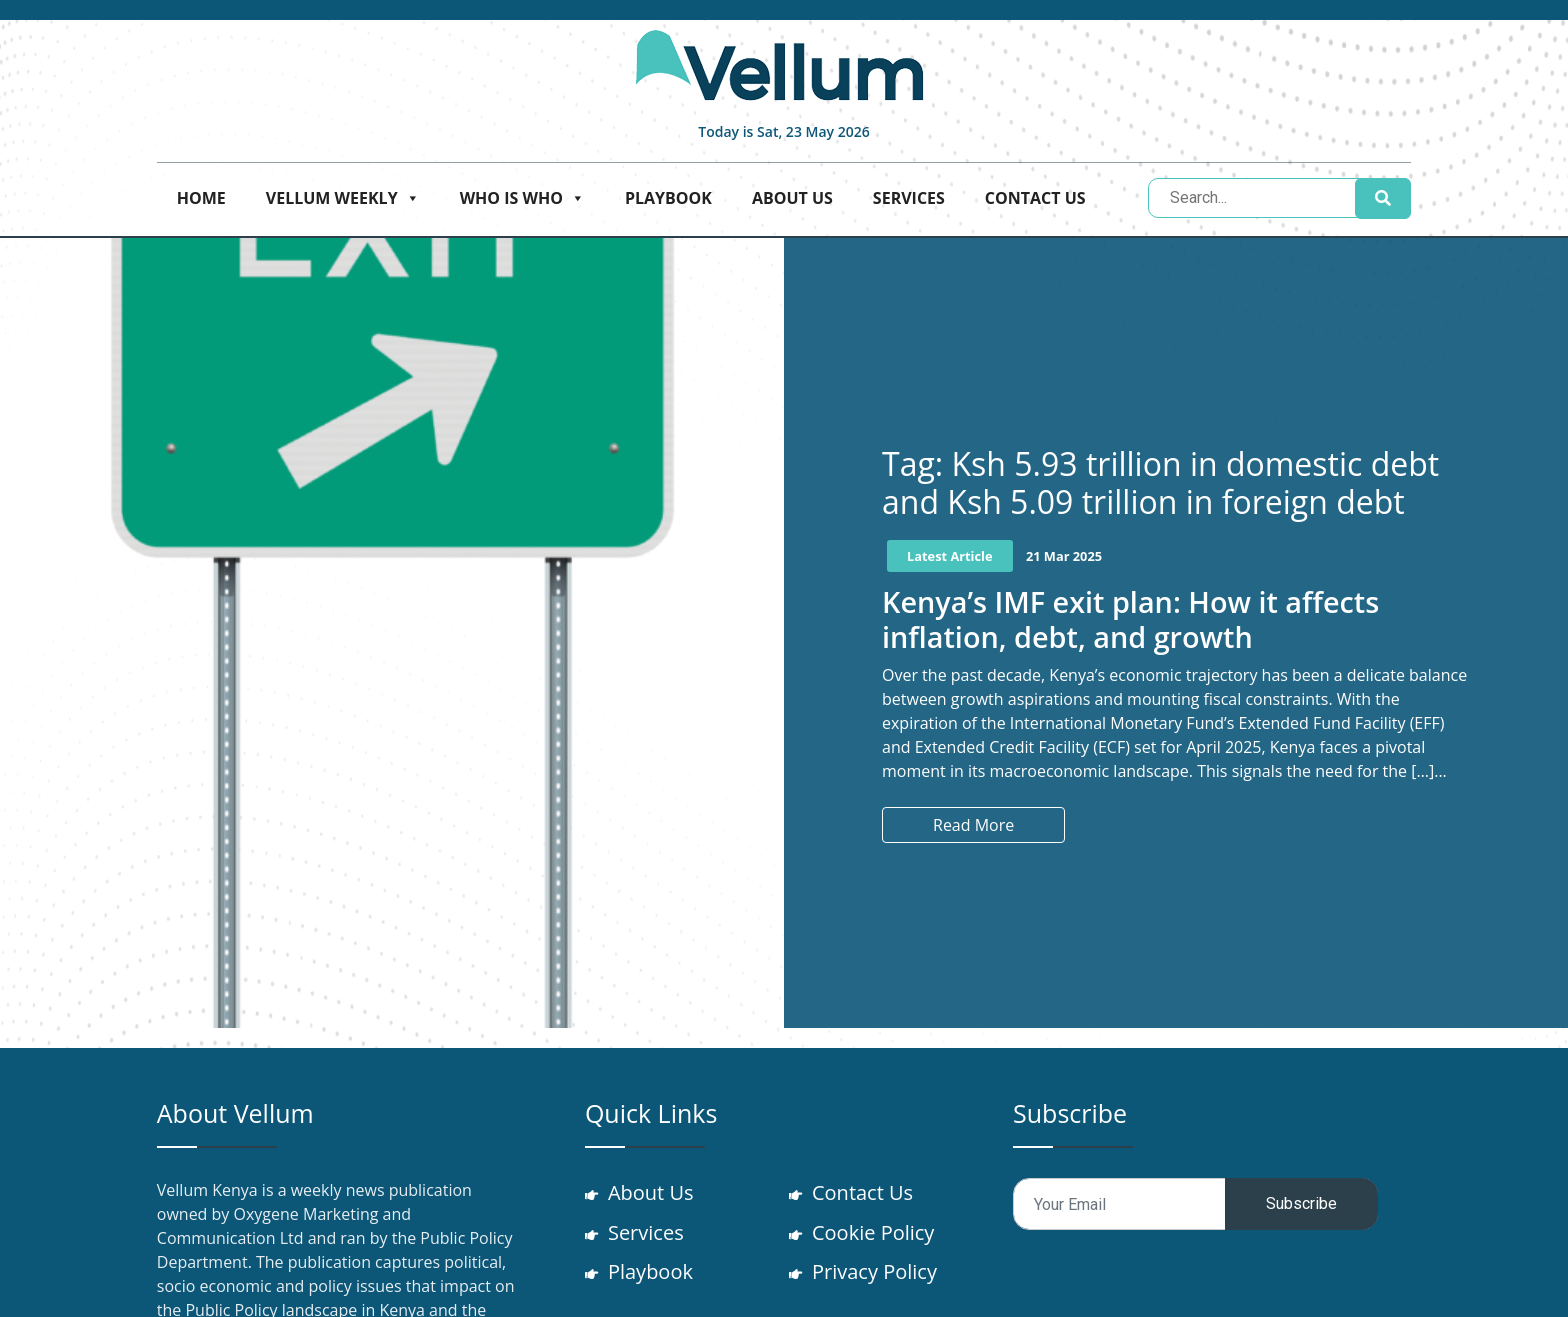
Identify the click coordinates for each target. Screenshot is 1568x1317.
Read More (973, 825)
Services (909, 198)
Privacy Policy (875, 1272)
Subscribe (1301, 1203)
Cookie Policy (874, 1232)
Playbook (668, 198)
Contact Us (1035, 198)
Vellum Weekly (343, 198)
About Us (792, 198)
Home (201, 198)
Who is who (522, 198)
